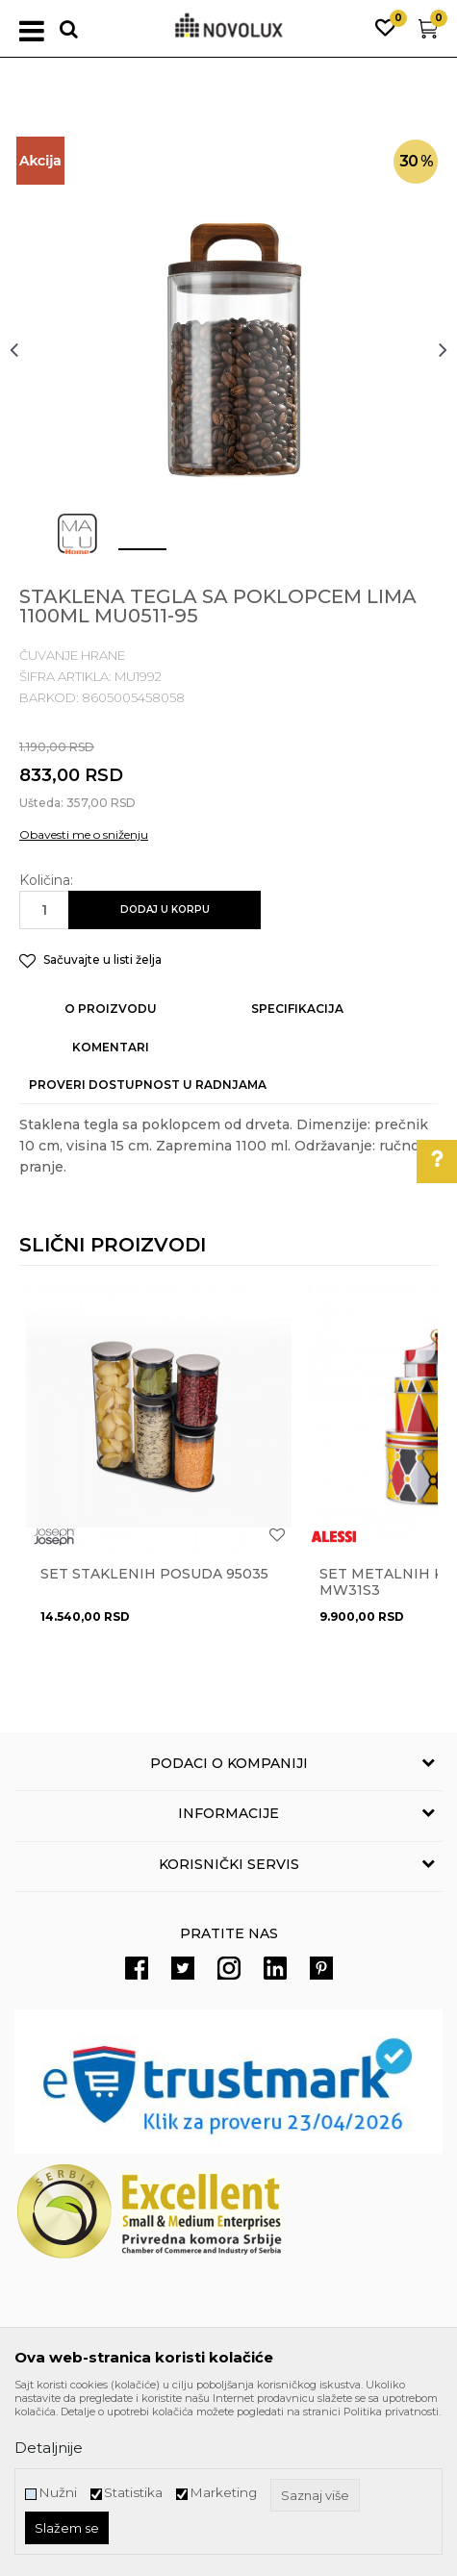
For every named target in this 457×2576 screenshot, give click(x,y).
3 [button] (243, 557)
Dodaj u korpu (165, 909)
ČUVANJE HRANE (72, 655)
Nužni (57, 2493)
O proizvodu (110, 1008)
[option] (228, 349)
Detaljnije (48, 2447)
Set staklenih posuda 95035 (154, 1574)
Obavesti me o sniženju (83, 834)
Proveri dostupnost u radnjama (148, 1084)
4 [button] (301, 557)
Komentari (110, 1047)
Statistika (133, 2493)
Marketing (223, 2493)
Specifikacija (297, 1008)
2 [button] (185, 557)
